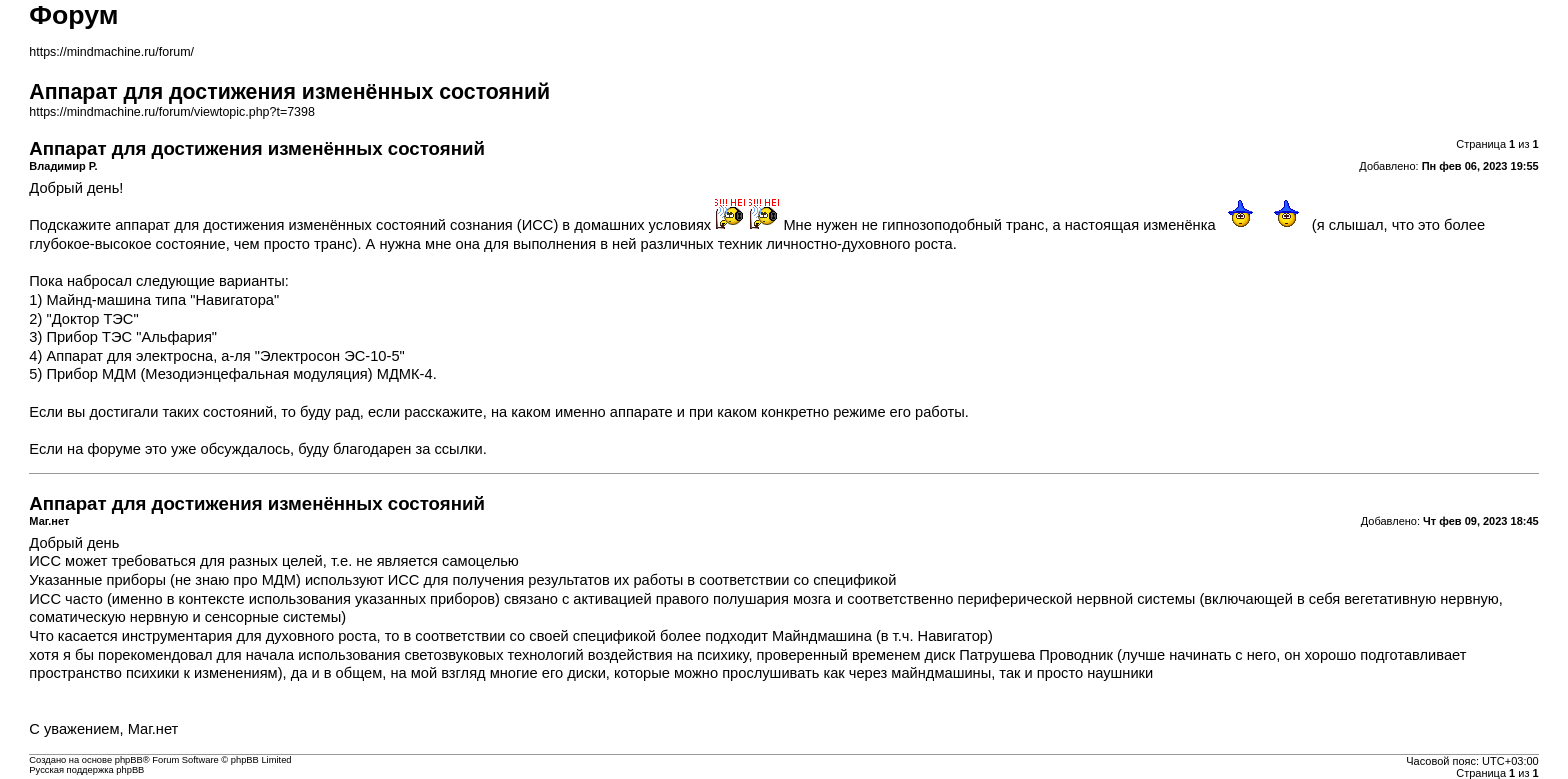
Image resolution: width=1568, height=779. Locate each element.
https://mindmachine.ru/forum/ (111, 52)
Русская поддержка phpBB (86, 770)
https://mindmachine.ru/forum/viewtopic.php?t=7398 (172, 112)
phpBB (129, 760)
